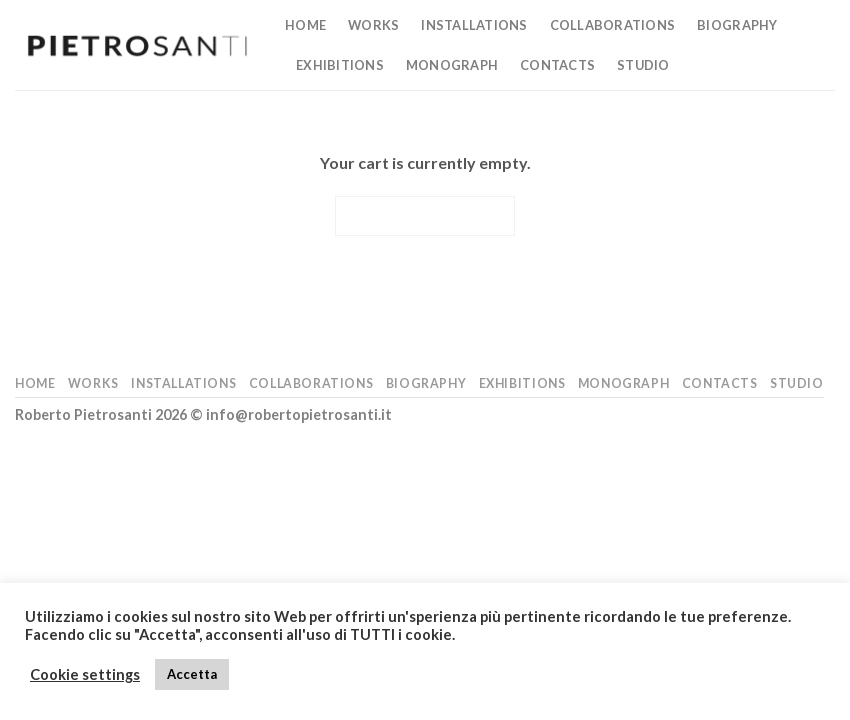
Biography (737, 25)
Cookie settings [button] (85, 674)
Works (373, 25)
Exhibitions (340, 65)
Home (305, 25)
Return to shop (425, 215)
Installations (474, 25)
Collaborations (613, 25)
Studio (643, 65)
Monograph (452, 65)
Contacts (557, 65)
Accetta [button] (192, 674)
